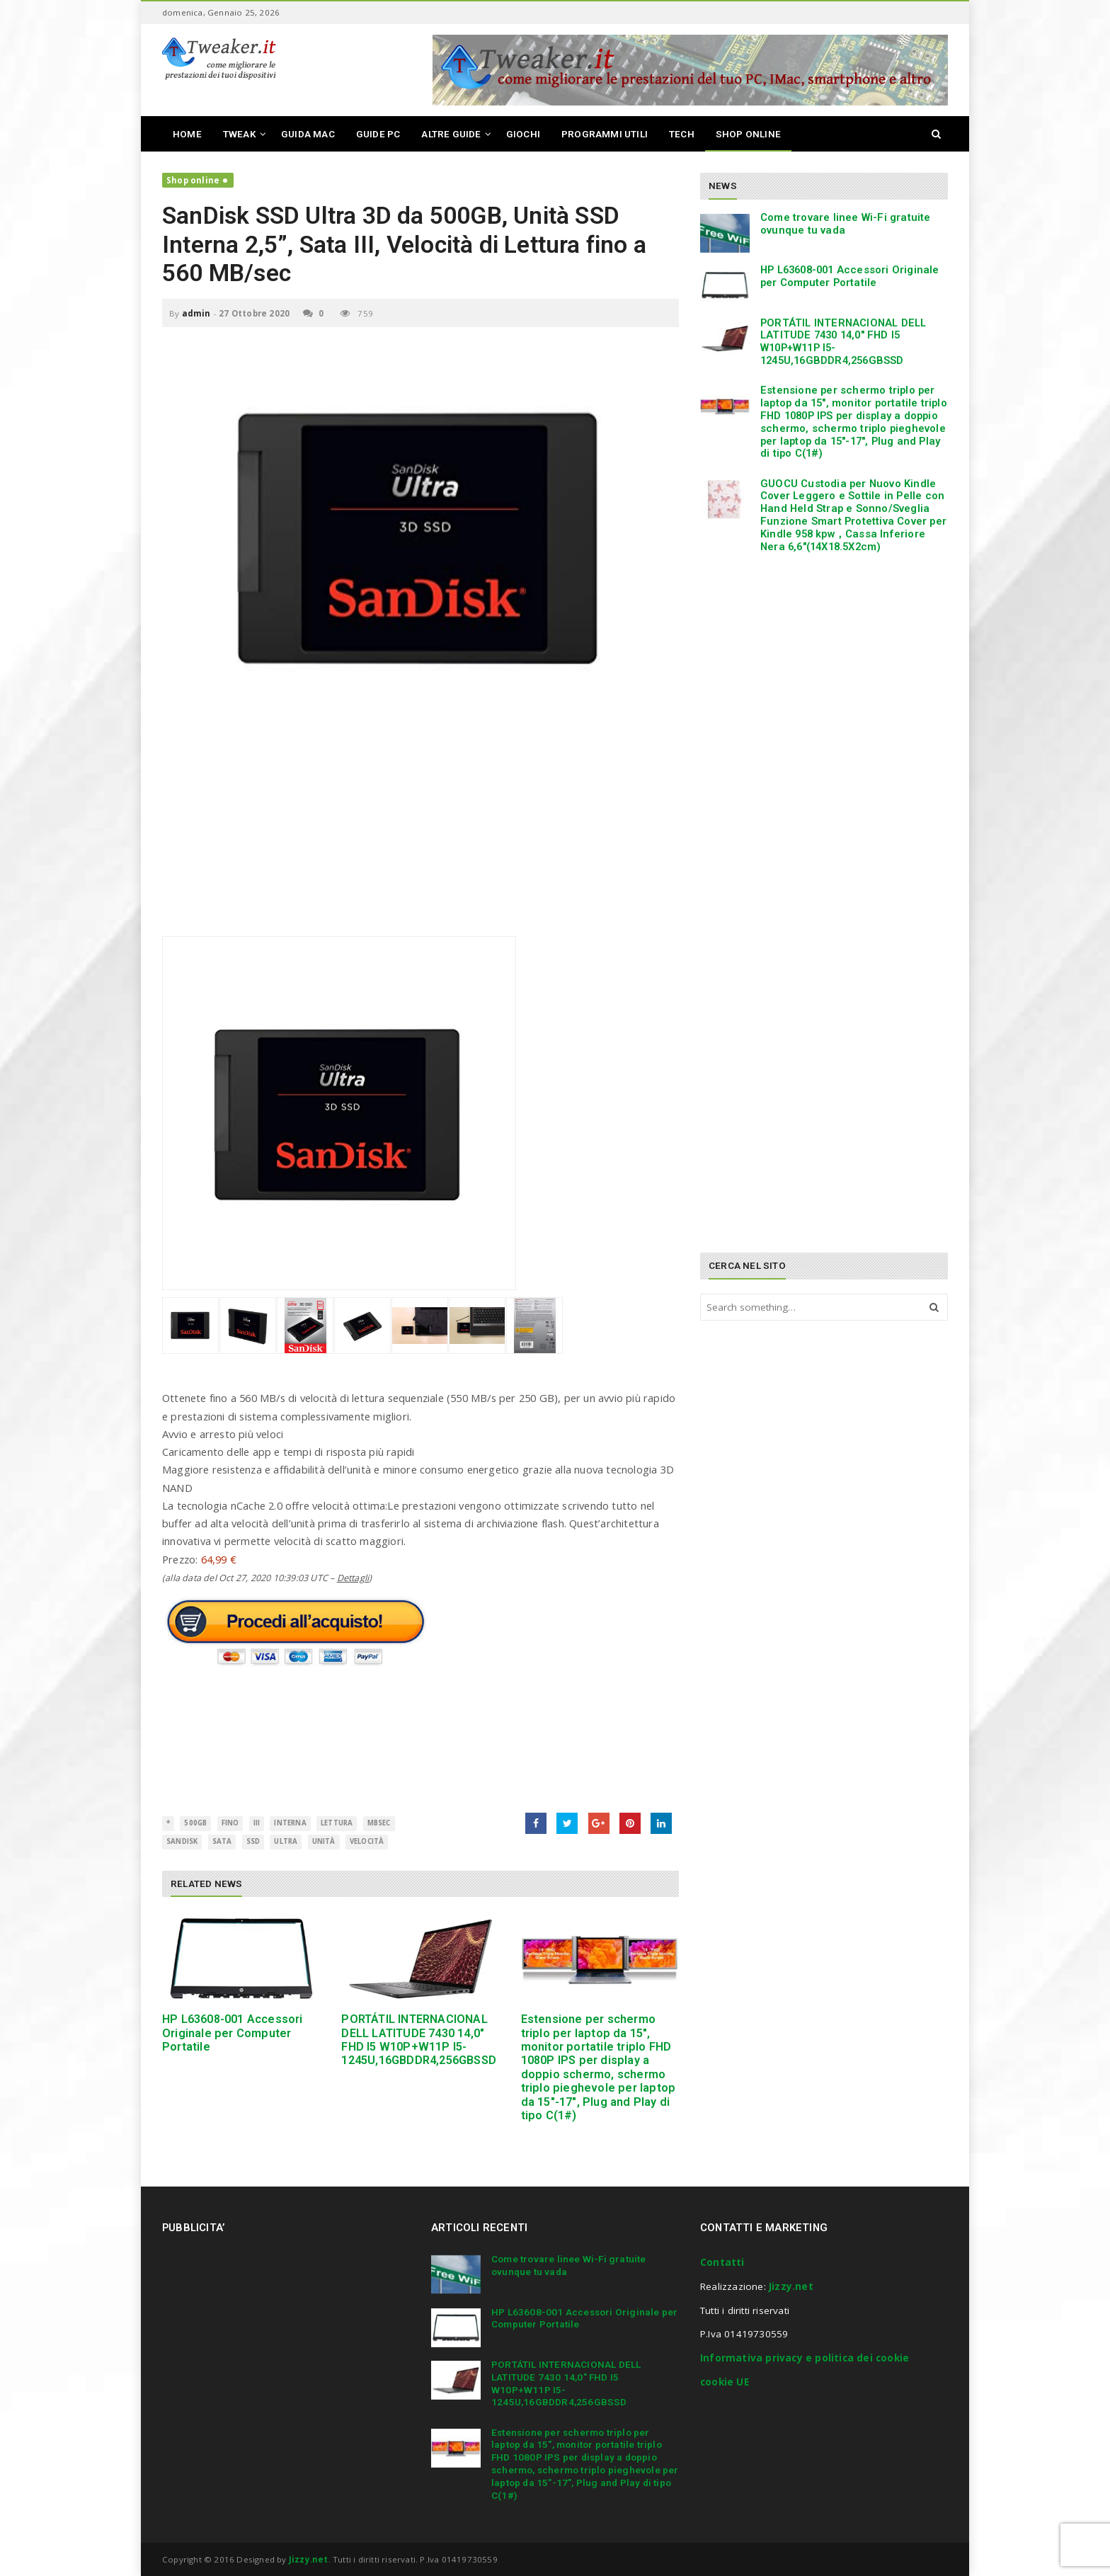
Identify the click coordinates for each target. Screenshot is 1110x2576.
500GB (195, 1823)
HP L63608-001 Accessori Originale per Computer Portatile (232, 2032)
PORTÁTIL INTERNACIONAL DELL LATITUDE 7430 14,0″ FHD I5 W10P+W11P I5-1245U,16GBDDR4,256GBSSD (418, 2039)
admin (196, 313)
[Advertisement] (420, 837)
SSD (253, 1841)
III (257, 1823)
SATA (222, 1841)
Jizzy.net (791, 2286)
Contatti (722, 2262)
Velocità (367, 1841)
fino (230, 1823)
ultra (285, 1841)
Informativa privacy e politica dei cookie (804, 2358)
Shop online (192, 180)
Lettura (337, 1823)
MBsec (379, 1823)
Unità (324, 1841)
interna (290, 1823)
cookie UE (724, 2382)
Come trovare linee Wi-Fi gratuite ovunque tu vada (845, 223)
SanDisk (182, 1841)
